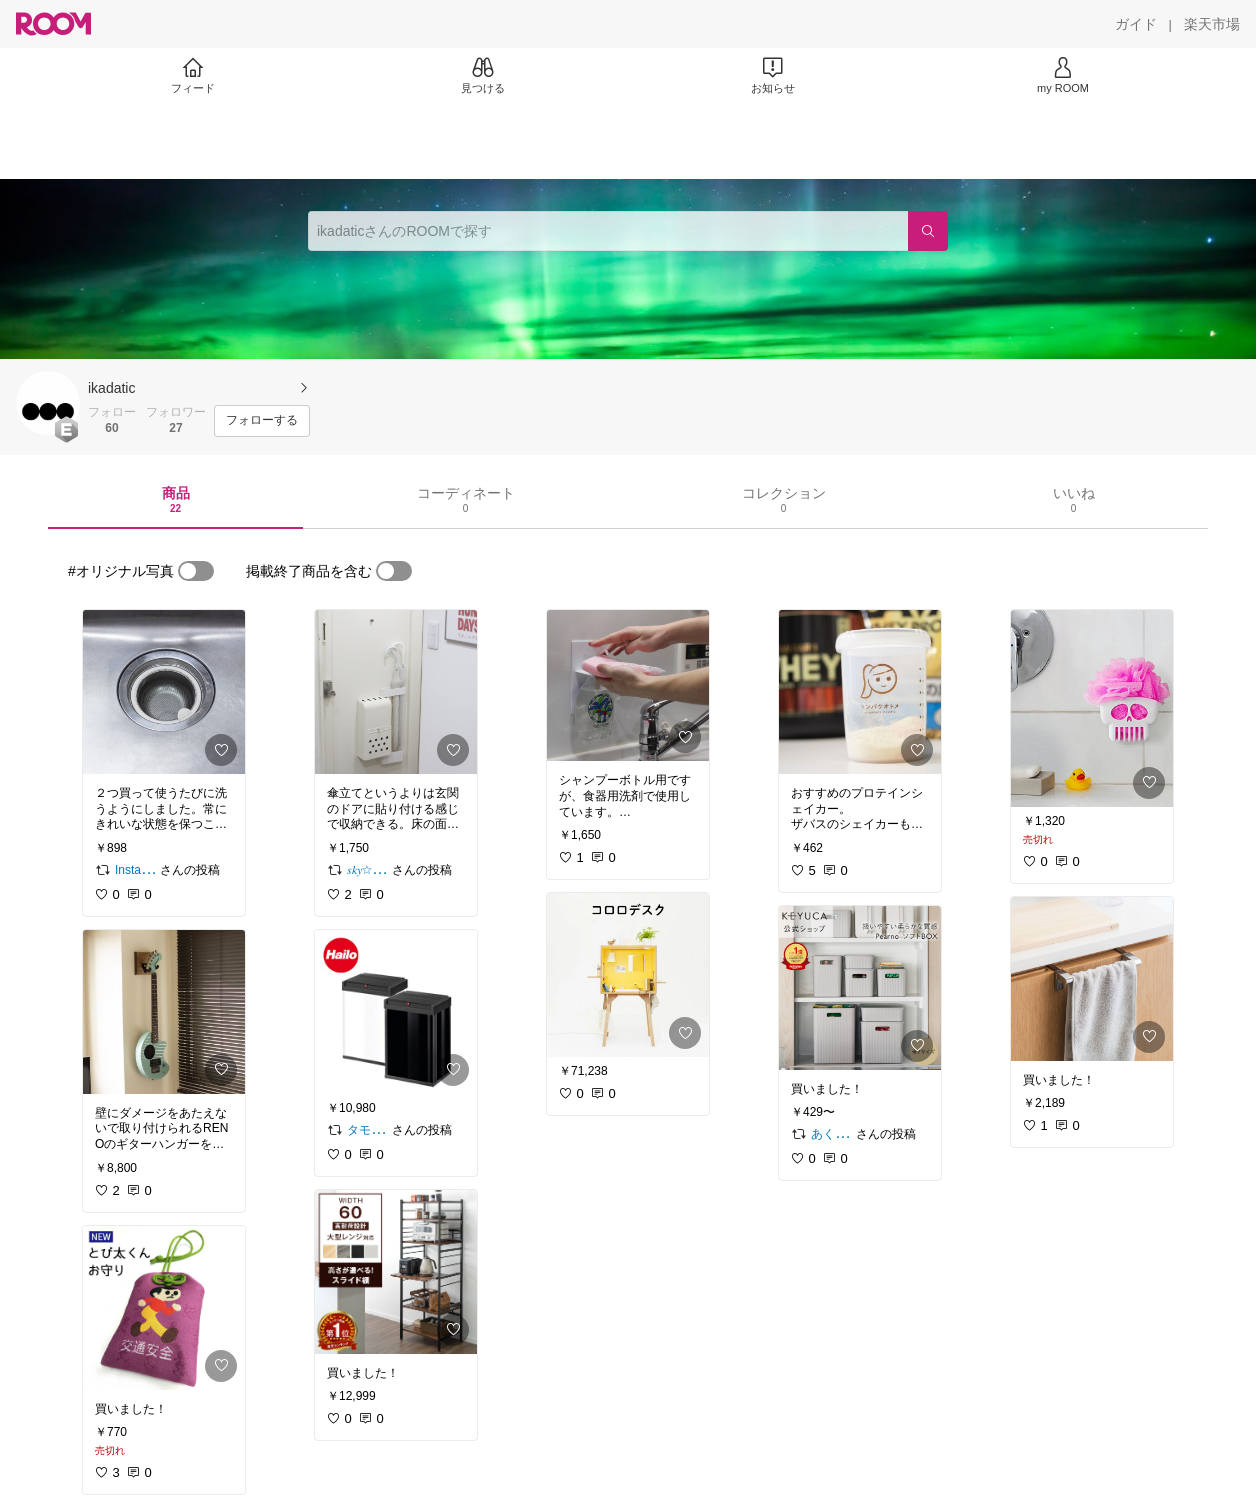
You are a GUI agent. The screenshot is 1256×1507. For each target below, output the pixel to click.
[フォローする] (262, 421)
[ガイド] (1136, 24)
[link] (164, 692)
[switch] (196, 571)
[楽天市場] (1212, 24)
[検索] (928, 231)
